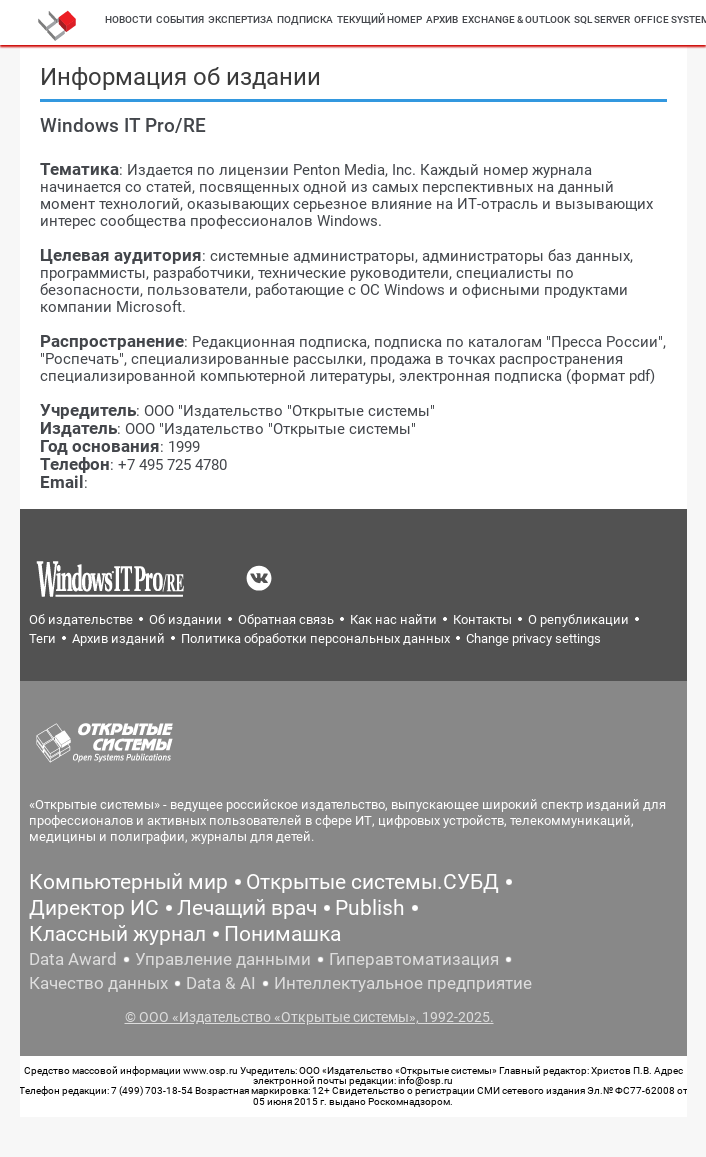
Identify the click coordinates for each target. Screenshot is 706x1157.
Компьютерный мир (128, 882)
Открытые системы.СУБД (372, 882)
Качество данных (98, 983)
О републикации (578, 619)
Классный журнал (117, 934)
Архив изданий (118, 638)
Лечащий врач (247, 908)
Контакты (482, 619)
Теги (42, 638)
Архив (442, 19)
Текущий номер (379, 19)
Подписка (305, 19)
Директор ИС (94, 908)
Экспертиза (240, 19)
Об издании (185, 619)
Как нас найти (393, 619)
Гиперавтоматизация (414, 959)
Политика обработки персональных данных (315, 638)
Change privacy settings (533, 638)
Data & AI (221, 983)
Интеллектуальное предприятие (403, 983)
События (180, 19)
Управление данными (223, 959)
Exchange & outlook (516, 19)
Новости (128, 19)
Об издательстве (81, 619)
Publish (370, 908)
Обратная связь (286, 619)
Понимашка (282, 934)
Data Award (73, 959)
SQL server (602, 19)
